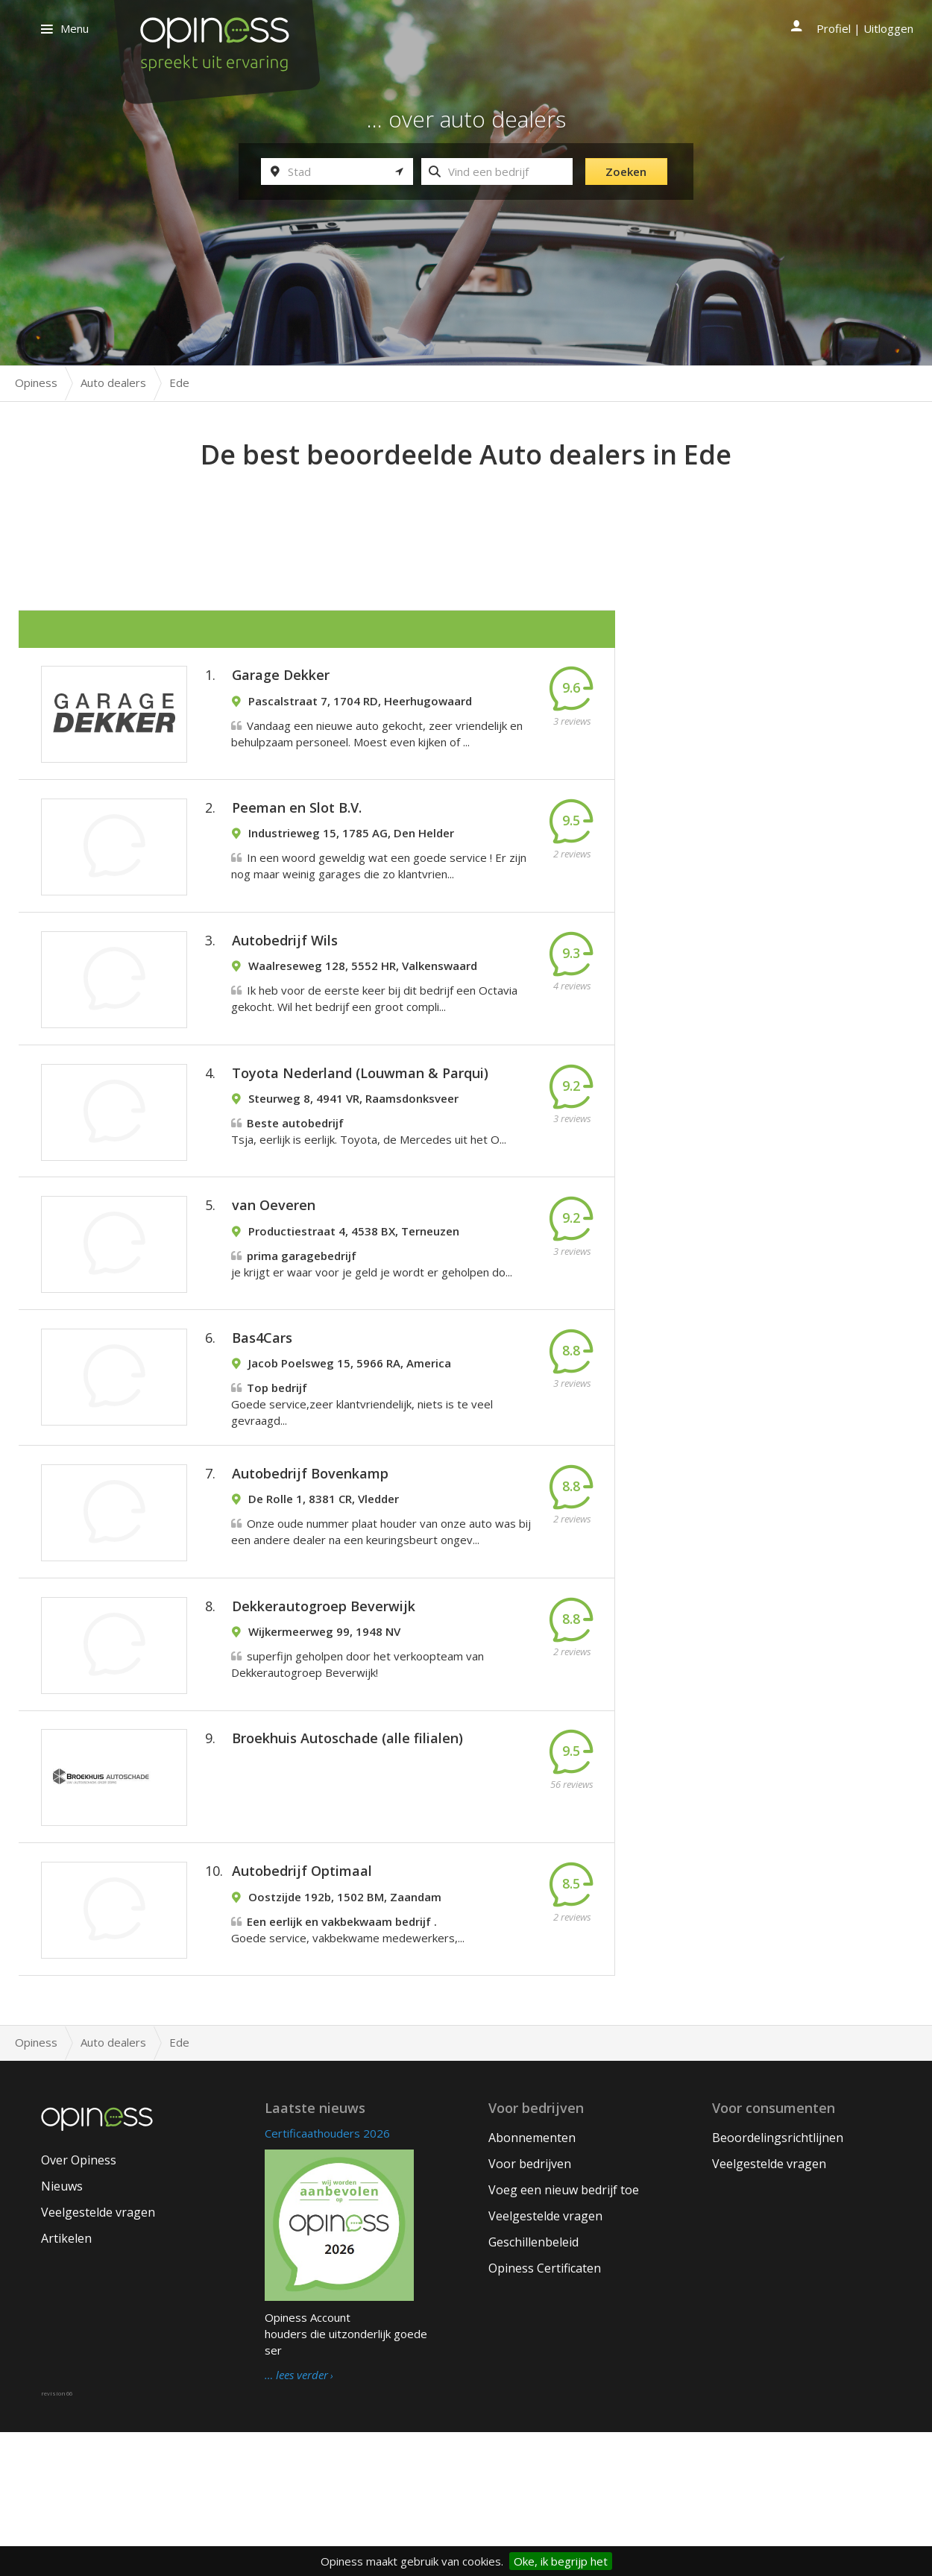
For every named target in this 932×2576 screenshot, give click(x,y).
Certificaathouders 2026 (327, 2277)
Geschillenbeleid (533, 2386)
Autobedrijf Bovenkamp (310, 1566)
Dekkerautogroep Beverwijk (323, 1713)
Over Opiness (78, 2304)
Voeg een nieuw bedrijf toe (563, 2333)
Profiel (833, 28)
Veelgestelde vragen (98, 2356)
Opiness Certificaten (544, 2412)
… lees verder (296, 2519)
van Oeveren (273, 1269)
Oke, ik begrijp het (561, 2561)
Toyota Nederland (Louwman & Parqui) (360, 1122)
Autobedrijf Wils (285, 975)
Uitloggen (888, 28)
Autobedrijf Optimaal (302, 2006)
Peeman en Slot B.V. (297, 828)
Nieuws (62, 2330)
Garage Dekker (281, 681)
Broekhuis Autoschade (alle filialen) (347, 1859)
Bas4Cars (262, 1416)
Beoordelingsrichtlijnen (777, 2281)
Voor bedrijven (529, 2307)
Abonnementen (532, 2281)
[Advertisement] (466, 515)
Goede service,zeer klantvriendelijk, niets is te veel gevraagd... (362, 1482)
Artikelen (66, 2382)
